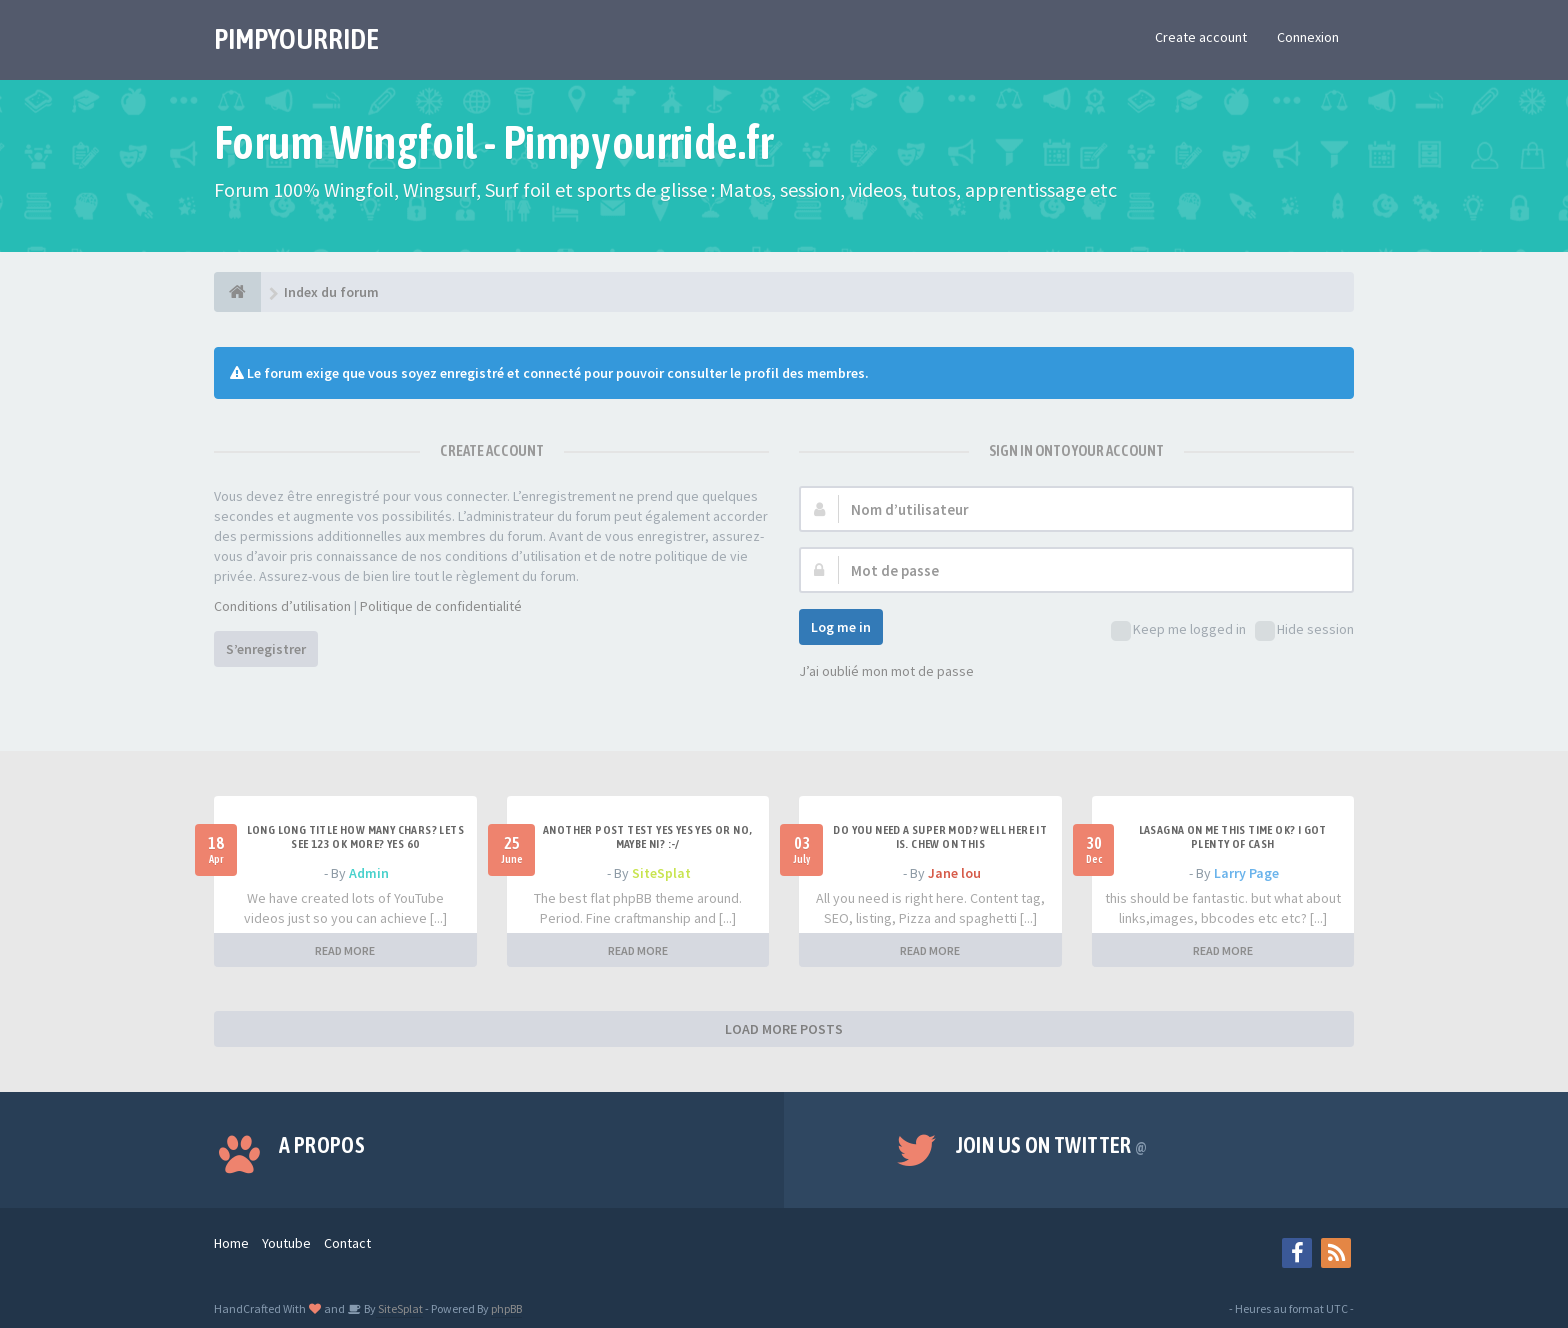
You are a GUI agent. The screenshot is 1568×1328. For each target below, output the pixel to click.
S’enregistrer (266, 649)
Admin (369, 873)
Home (231, 1243)
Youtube (286, 1243)
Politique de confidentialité (441, 606)
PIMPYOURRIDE (296, 39)
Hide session (1304, 630)
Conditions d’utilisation (282, 606)
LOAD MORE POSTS (784, 1029)
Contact (347, 1243)
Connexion (1308, 37)
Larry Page (1246, 873)
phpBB (506, 1308)
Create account (1201, 37)
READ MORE (345, 950)
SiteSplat (661, 873)
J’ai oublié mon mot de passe (886, 671)
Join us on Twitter (1052, 1145)
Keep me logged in (1178, 630)
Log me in (841, 627)
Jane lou (954, 873)
